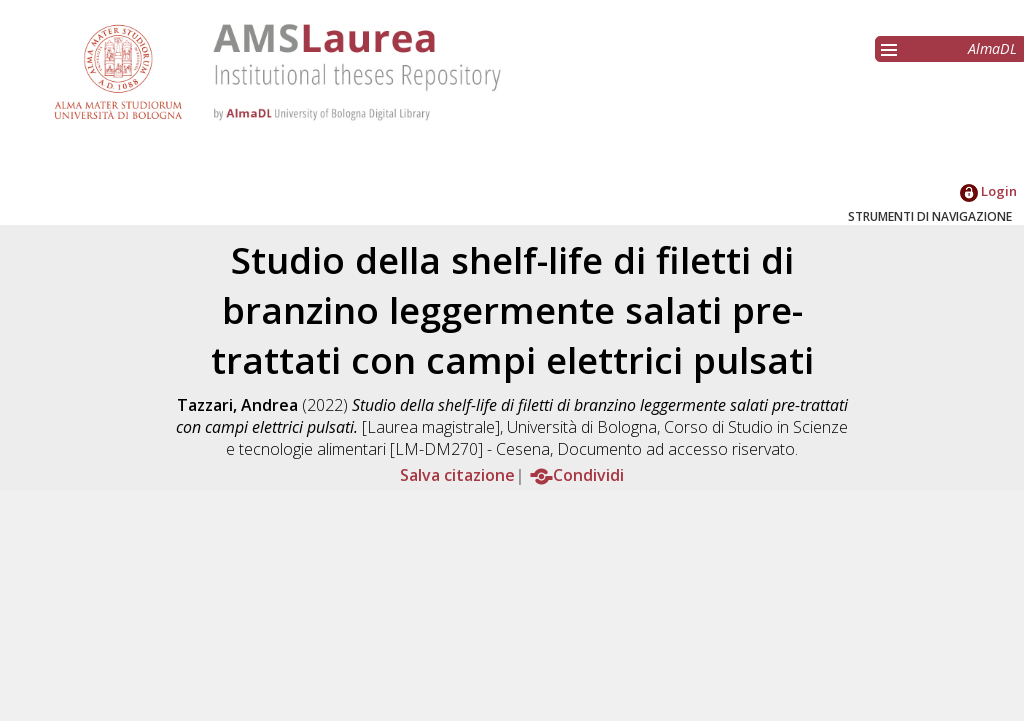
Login (988, 191)
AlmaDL (992, 48)
